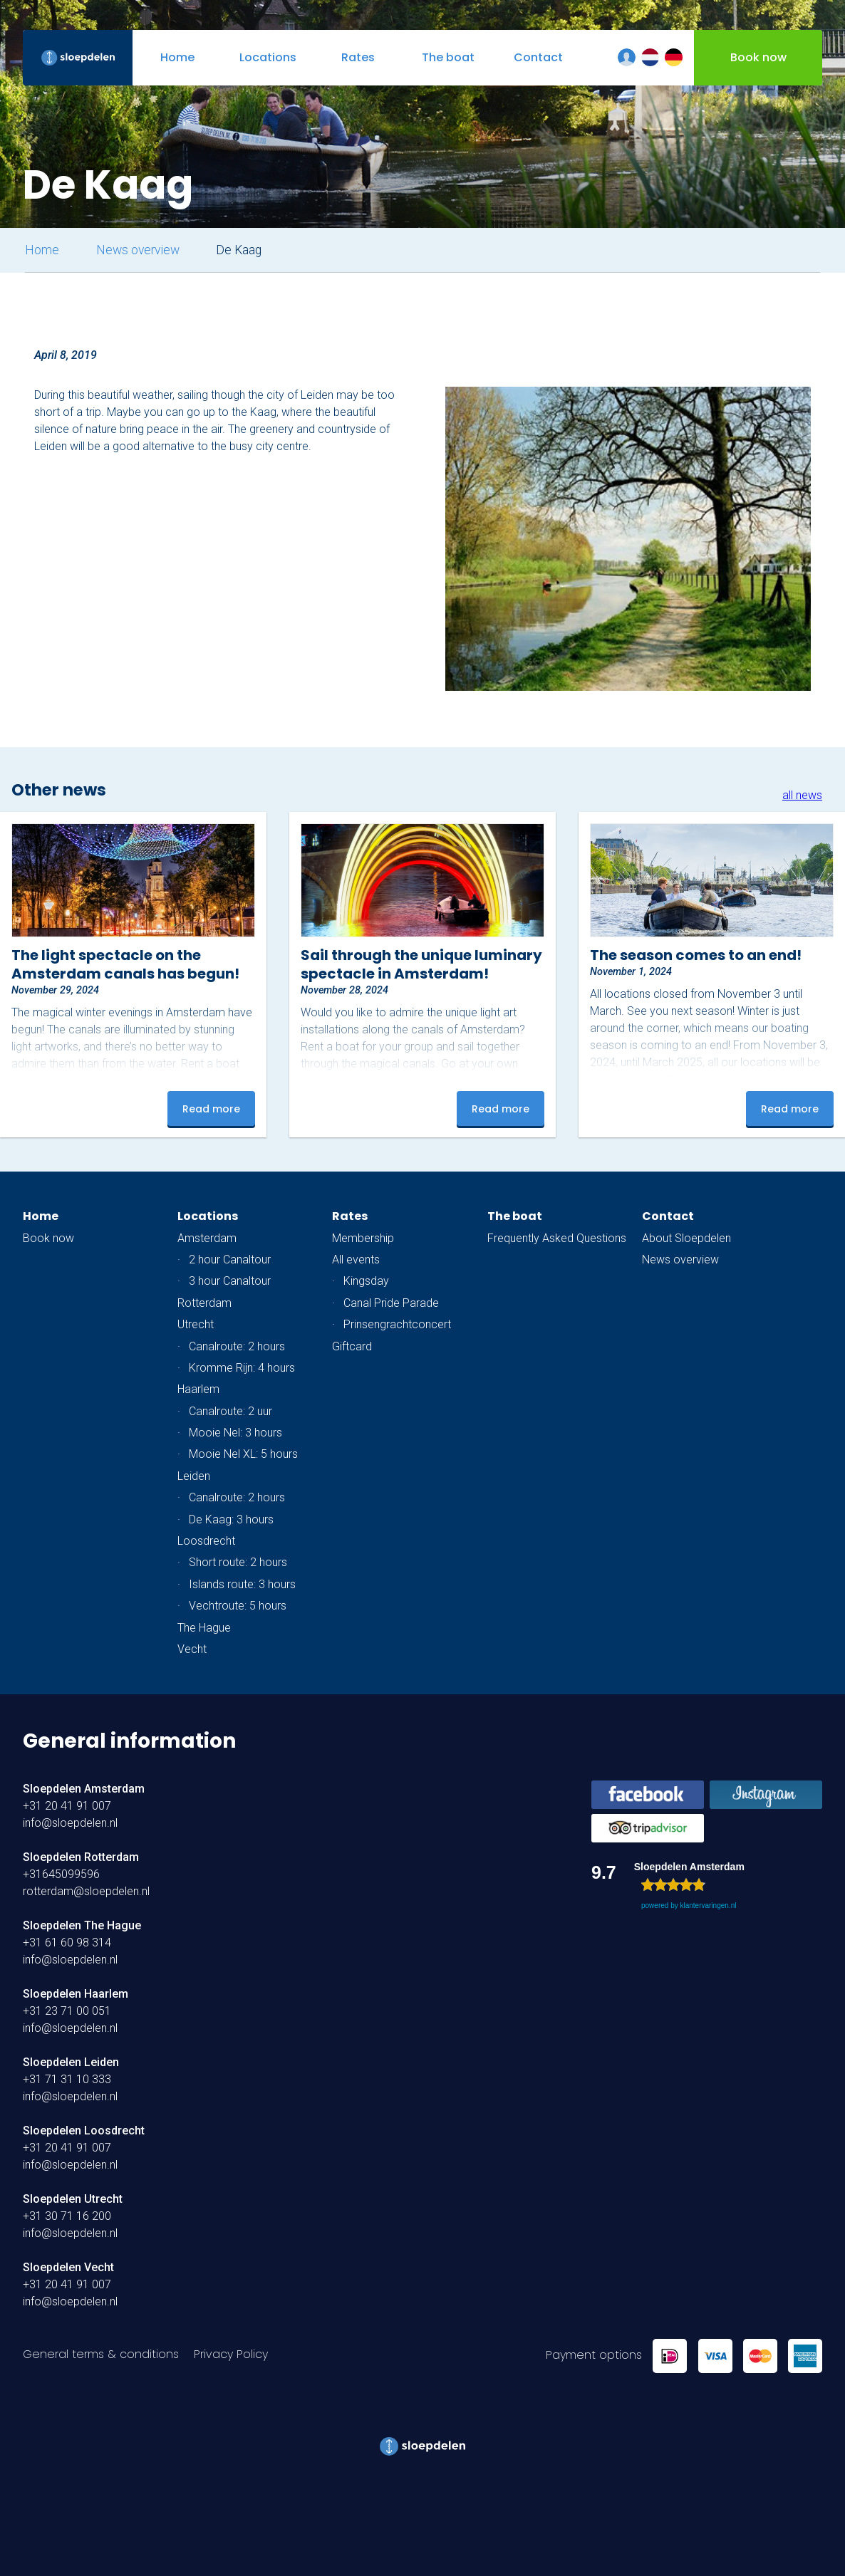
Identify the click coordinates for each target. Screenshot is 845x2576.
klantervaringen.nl (708, 1905)
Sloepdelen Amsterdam (84, 1788)
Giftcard (352, 1346)
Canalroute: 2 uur (230, 1411)
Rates (350, 1216)
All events (356, 1259)
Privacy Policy (231, 2354)
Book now (48, 1238)
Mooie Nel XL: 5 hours (243, 1454)
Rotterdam (204, 1303)
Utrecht (195, 1324)
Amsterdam (207, 1238)
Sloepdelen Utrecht (73, 2199)
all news (802, 795)
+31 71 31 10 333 (67, 2079)
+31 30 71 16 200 (67, 2216)
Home (42, 250)
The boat (514, 1216)
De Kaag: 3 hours (231, 1519)
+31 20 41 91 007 (67, 1806)
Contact (668, 1216)
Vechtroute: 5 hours (237, 1605)
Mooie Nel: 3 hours (235, 1432)
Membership (363, 1238)
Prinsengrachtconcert (397, 1324)
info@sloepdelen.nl (70, 1823)
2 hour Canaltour (230, 1259)
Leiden (193, 1476)
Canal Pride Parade (391, 1303)
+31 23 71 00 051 (67, 2011)
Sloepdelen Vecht (68, 2267)
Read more (211, 1109)
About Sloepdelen (686, 1238)
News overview (138, 250)
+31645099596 (61, 1874)
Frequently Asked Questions (556, 1238)
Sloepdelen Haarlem (75, 1994)
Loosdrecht (206, 1541)
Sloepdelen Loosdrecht (84, 2130)
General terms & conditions (101, 2354)
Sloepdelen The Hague (82, 1925)
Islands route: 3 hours (242, 1584)
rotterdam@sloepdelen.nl (86, 1891)
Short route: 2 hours (238, 1562)
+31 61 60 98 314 (67, 1942)
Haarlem (198, 1389)
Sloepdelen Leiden (71, 2062)
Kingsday (366, 1281)
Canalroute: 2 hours (237, 1346)
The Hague (204, 1627)
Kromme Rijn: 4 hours (242, 1368)
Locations (207, 1216)
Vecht (192, 1649)
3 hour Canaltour (230, 1281)
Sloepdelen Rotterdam (81, 1857)
